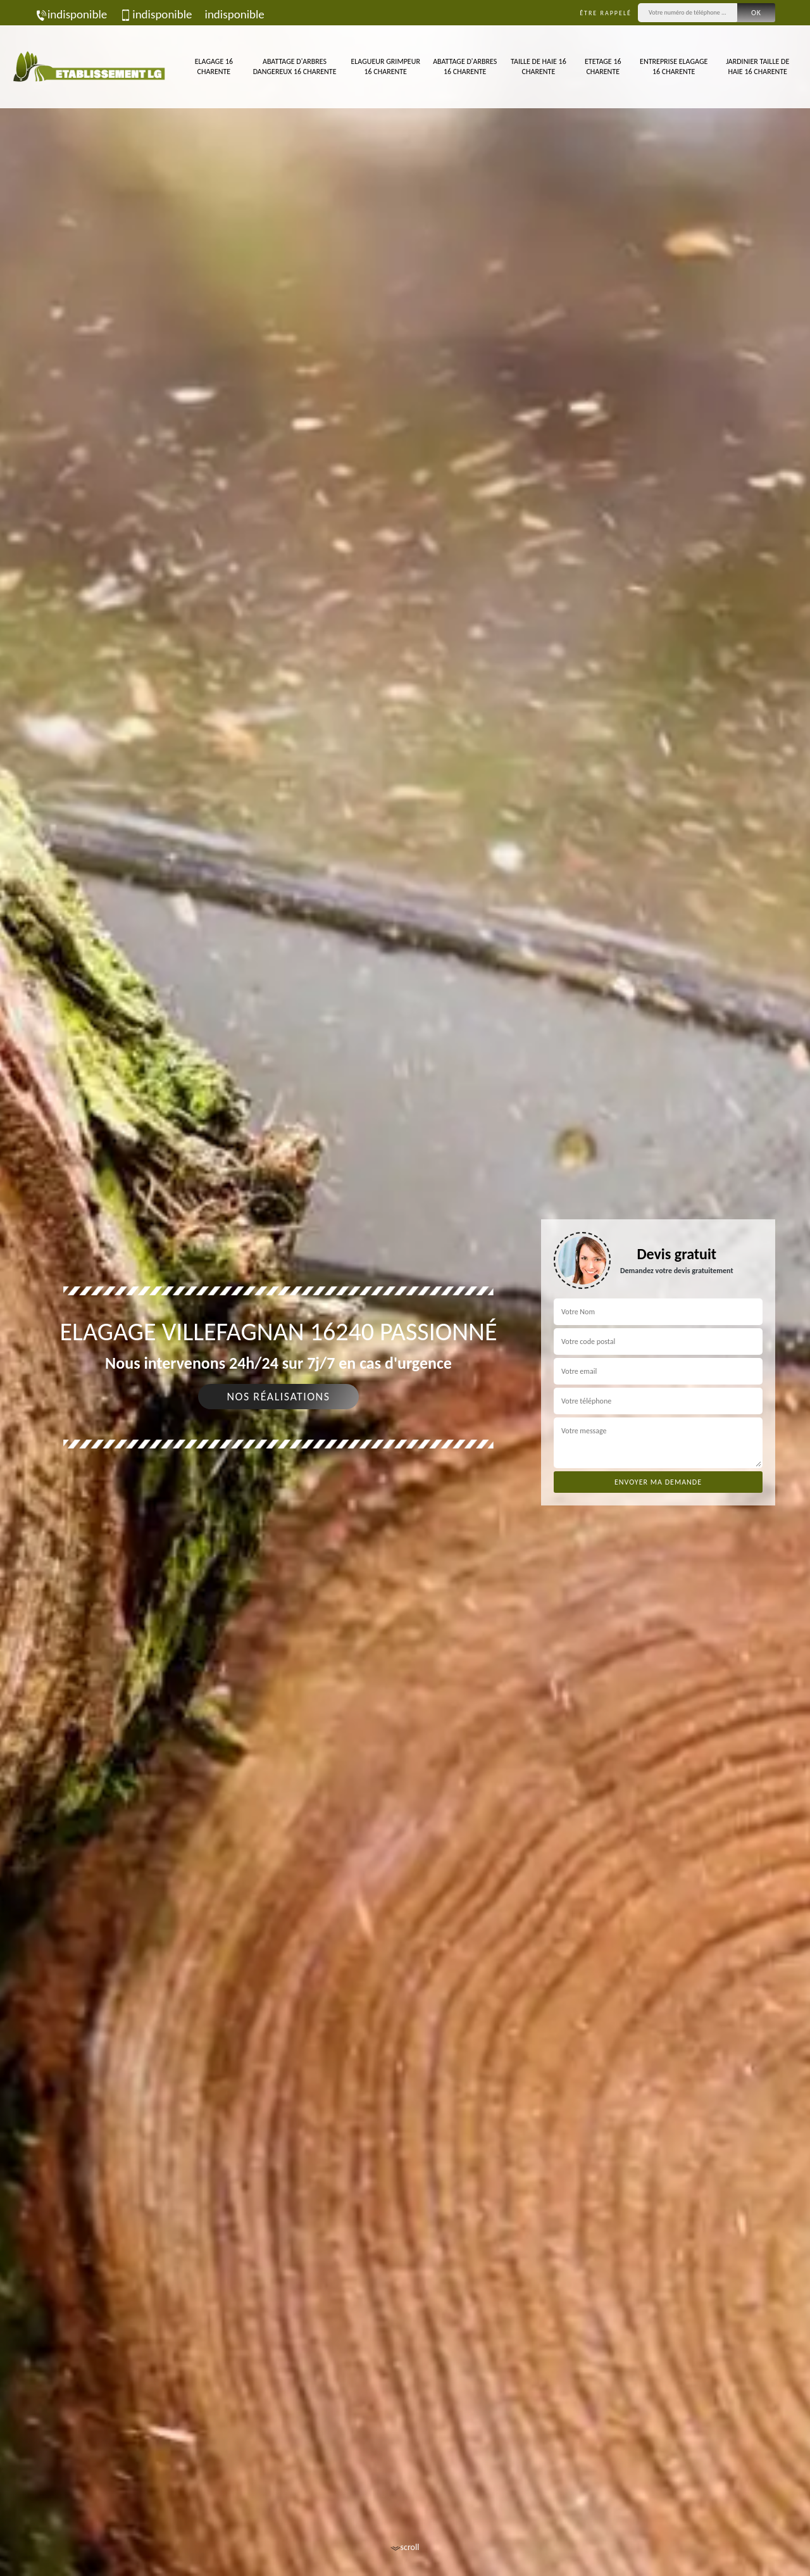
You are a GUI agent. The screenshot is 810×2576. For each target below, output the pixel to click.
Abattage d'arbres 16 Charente (465, 66)
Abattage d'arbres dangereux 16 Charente (295, 66)
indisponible (71, 14)
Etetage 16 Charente (603, 66)
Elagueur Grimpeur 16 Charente (385, 66)
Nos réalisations (278, 1397)
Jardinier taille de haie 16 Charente (757, 66)
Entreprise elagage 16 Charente (673, 66)
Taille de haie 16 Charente (538, 66)
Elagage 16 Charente (214, 66)
